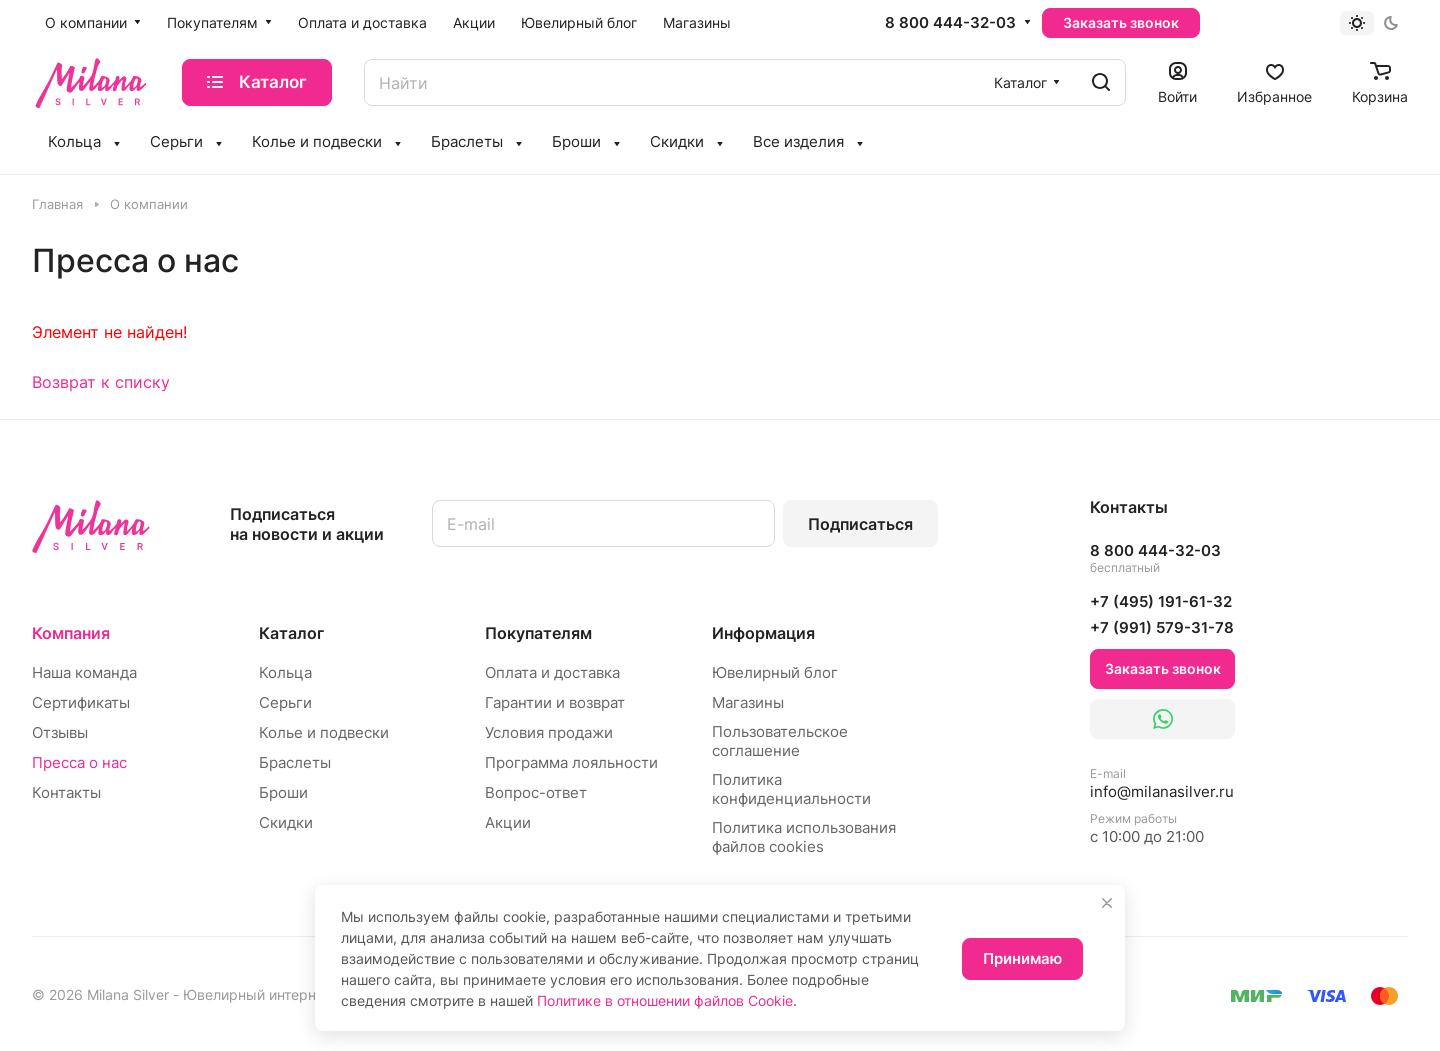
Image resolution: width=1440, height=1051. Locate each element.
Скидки (286, 822)
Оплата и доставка (552, 672)
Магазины (748, 702)
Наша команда (84, 672)
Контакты (66, 792)
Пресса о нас (79, 762)
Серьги (285, 702)
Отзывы (60, 732)
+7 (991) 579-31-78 (1162, 627)
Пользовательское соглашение (780, 741)
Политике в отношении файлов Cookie (665, 1000)
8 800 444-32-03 (950, 23)
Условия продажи (549, 732)
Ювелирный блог (775, 672)
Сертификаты (81, 702)
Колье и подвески (324, 732)
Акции (508, 822)
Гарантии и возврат (555, 702)
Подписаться (860, 524)
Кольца (285, 672)
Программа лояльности (571, 762)
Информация (763, 633)
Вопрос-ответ (536, 792)
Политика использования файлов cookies (804, 837)
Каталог (291, 633)
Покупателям (538, 633)
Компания (71, 633)
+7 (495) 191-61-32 (1161, 601)
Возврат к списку (101, 382)
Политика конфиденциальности (791, 789)
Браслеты (295, 762)
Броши (283, 792)
